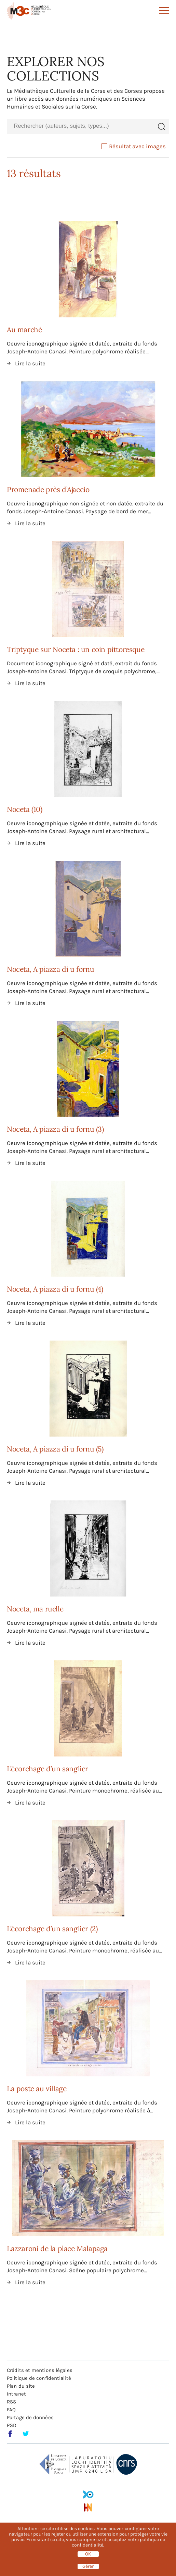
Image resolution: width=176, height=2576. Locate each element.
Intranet (16, 2394)
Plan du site (21, 2386)
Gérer (88, 2566)
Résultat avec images (133, 146)
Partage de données (30, 2417)
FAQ (11, 2410)
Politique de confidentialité (39, 2378)
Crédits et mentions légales (39, 2370)
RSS (11, 2402)
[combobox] (80, 126)
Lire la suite (30, 363)
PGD (11, 2425)
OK (88, 2554)
